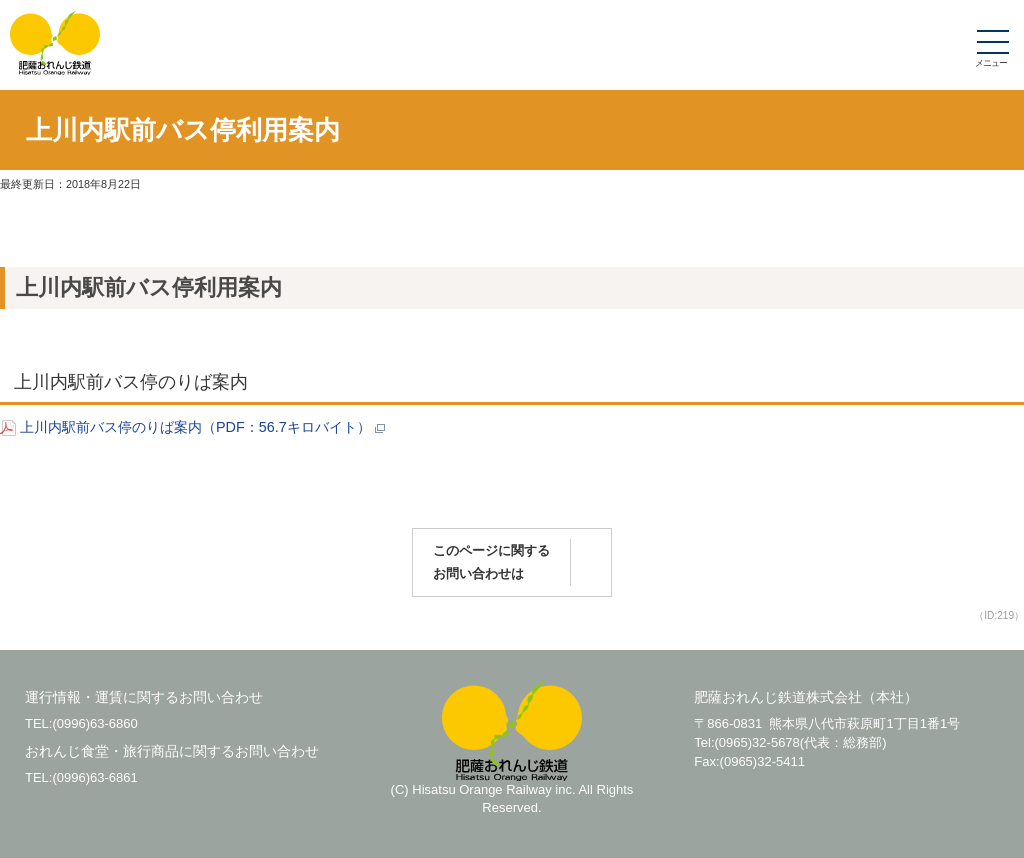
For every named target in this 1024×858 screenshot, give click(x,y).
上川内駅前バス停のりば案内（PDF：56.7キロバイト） (192, 427)
